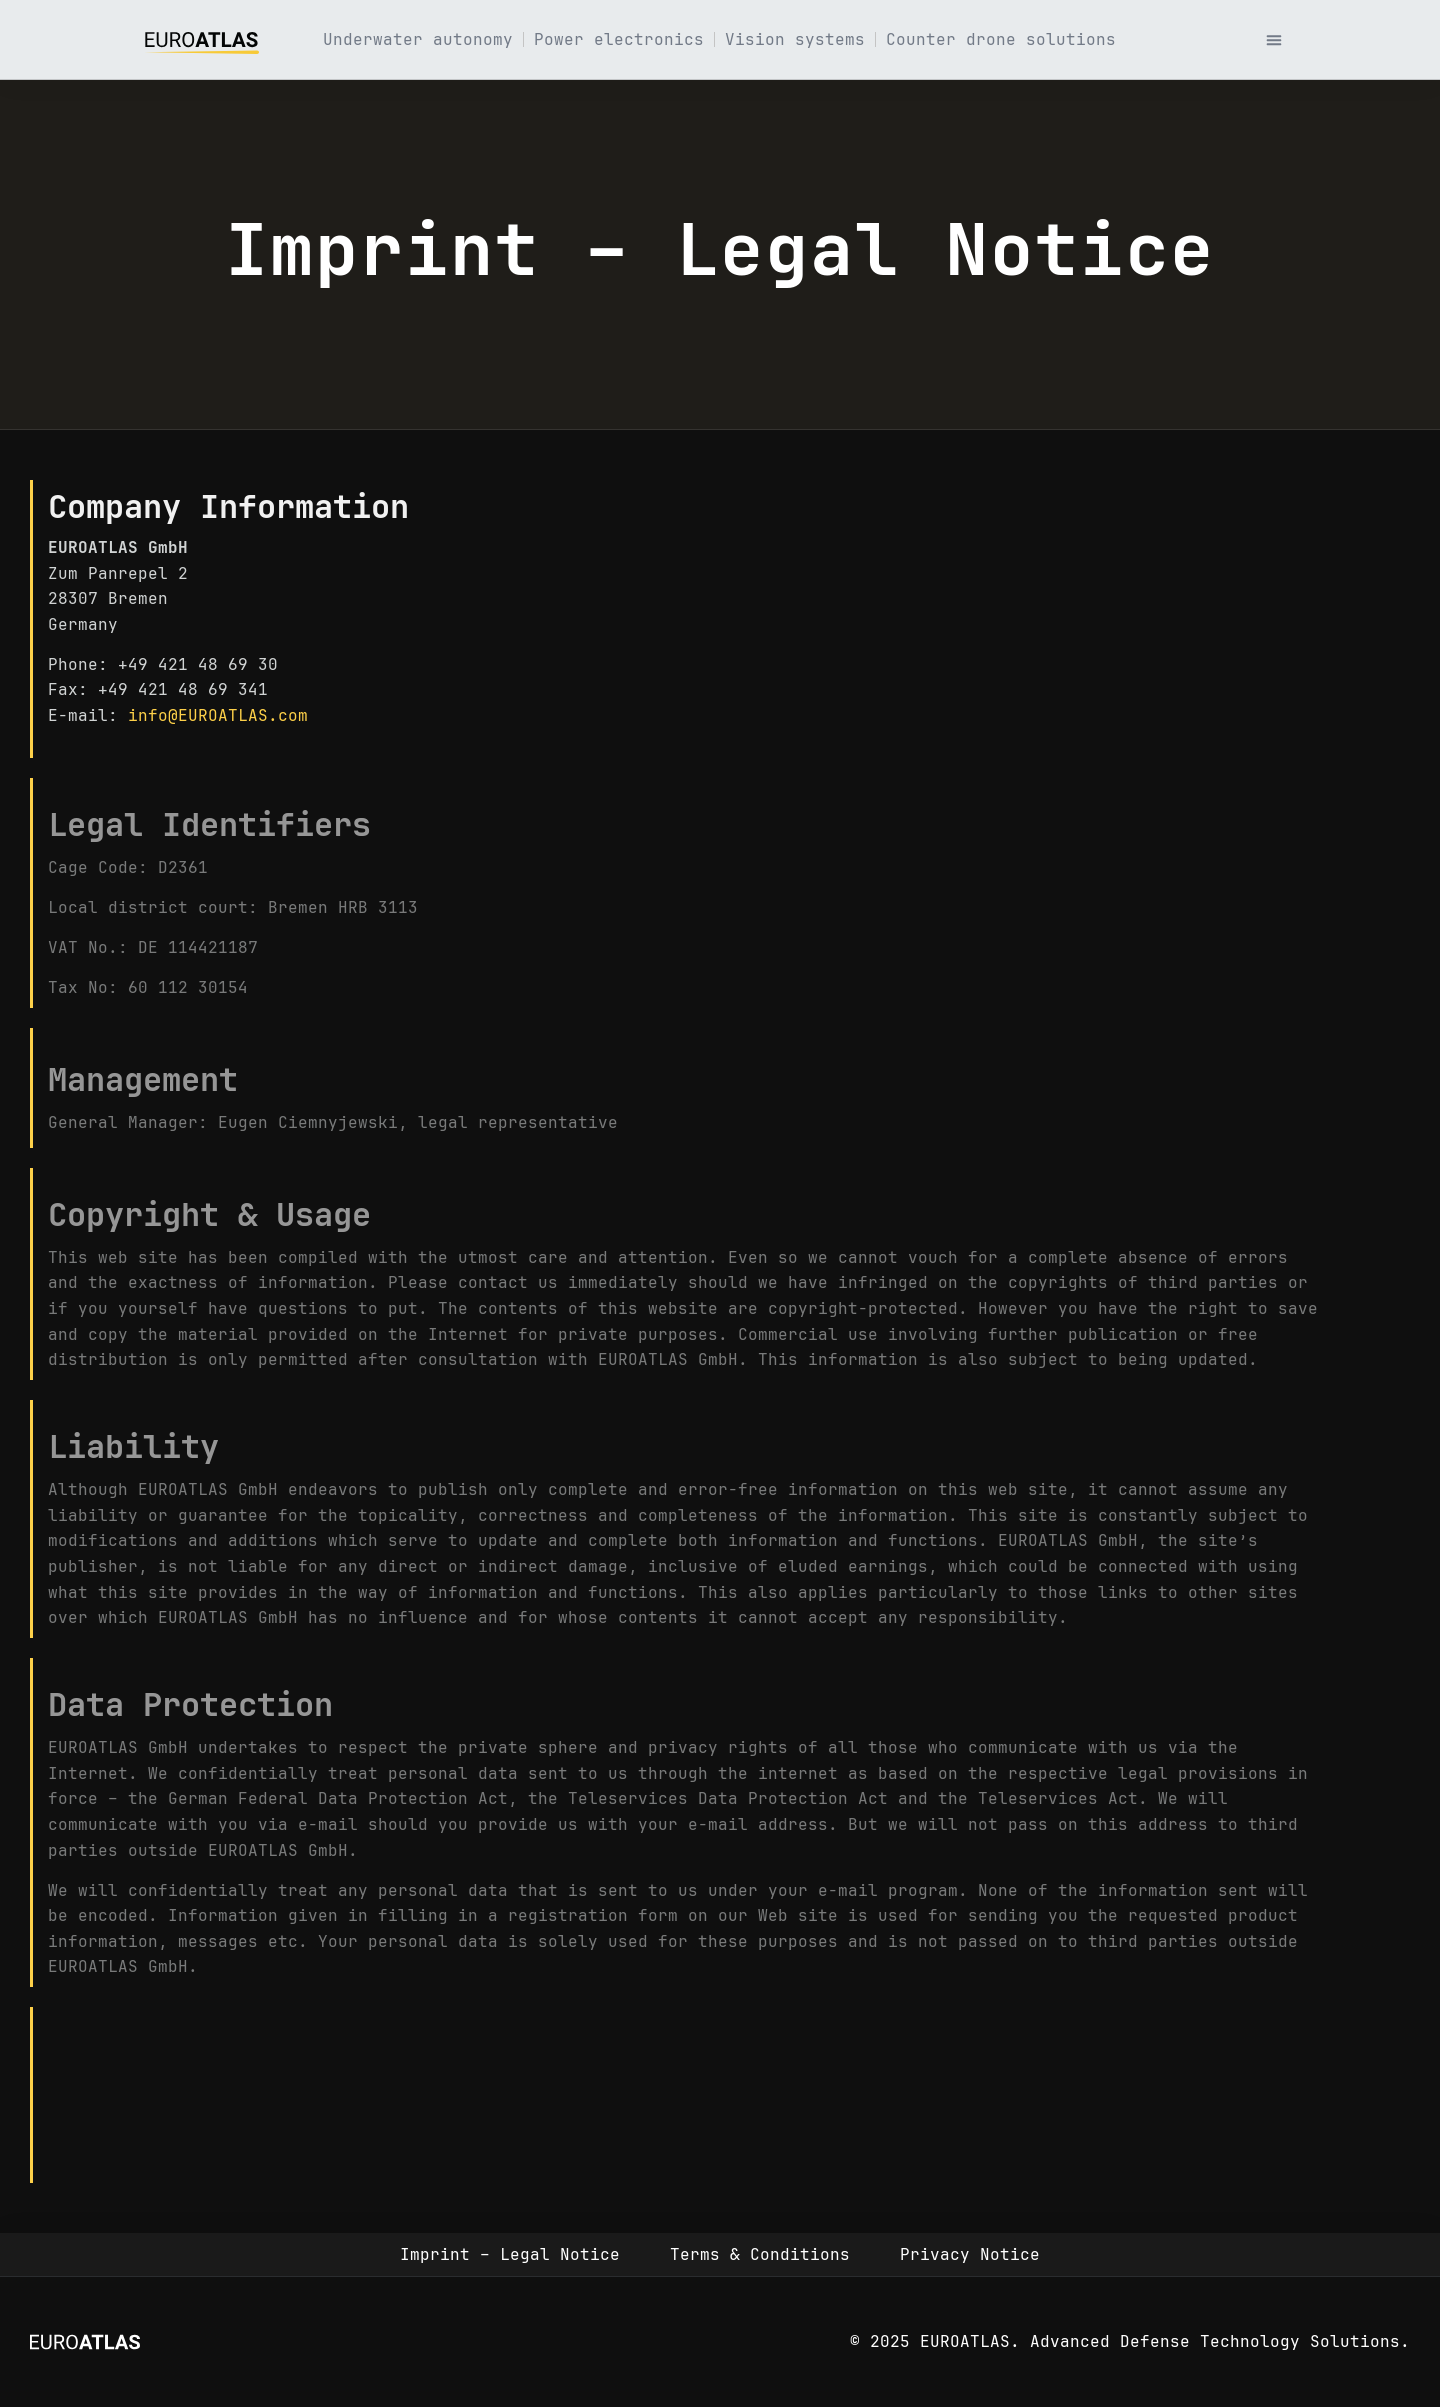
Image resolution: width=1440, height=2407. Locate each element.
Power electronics (619, 39)
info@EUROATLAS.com (218, 715)
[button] (1274, 40)
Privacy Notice (970, 2254)
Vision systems (795, 39)
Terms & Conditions (760, 2254)
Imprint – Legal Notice (510, 2254)
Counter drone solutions (1001, 39)
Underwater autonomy (418, 39)
